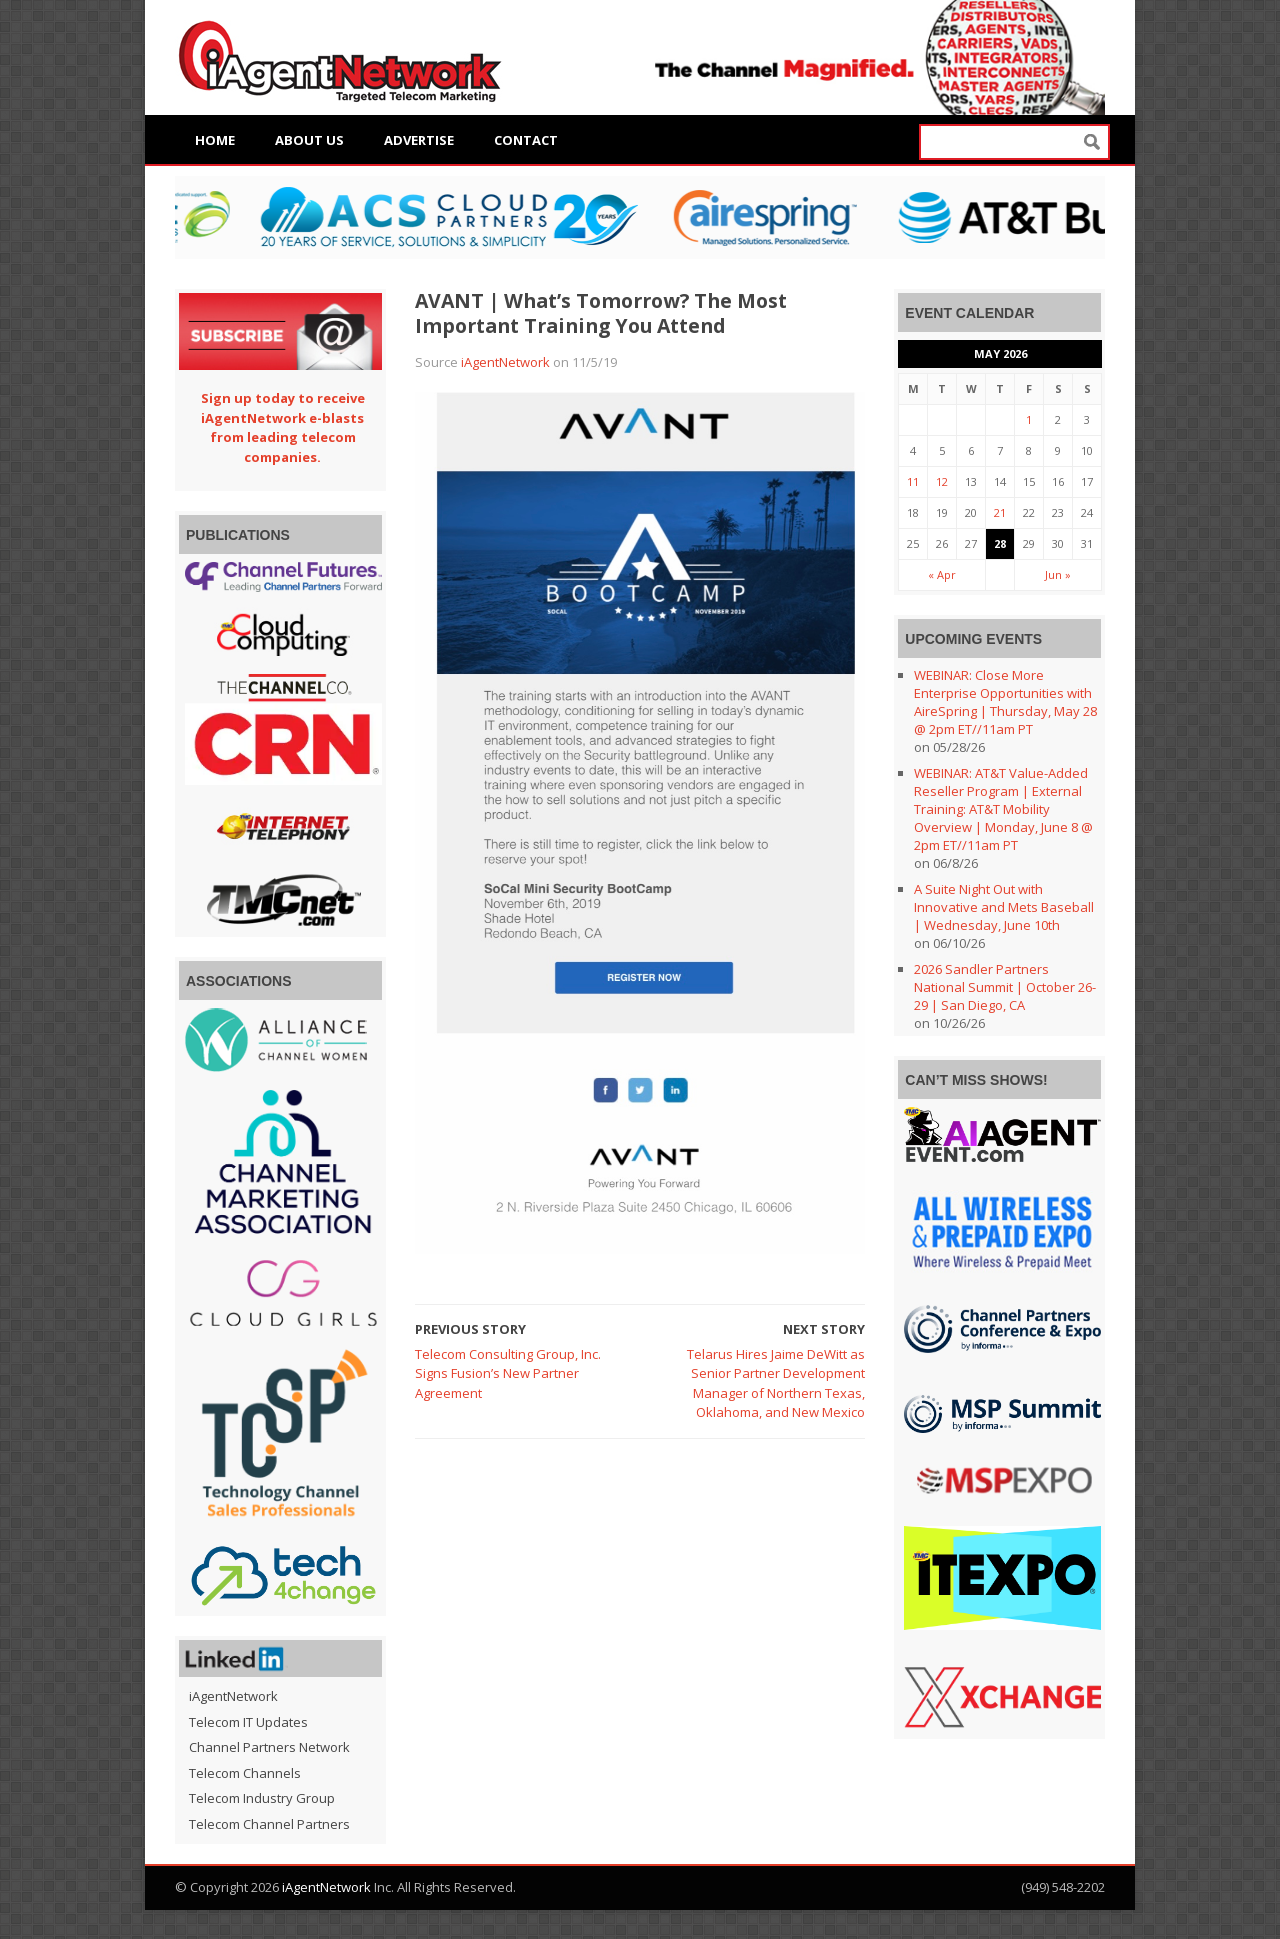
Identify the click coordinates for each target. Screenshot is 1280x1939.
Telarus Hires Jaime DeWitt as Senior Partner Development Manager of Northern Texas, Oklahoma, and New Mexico (776, 1383)
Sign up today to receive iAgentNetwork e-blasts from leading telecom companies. (283, 427)
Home (215, 140)
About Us (309, 140)
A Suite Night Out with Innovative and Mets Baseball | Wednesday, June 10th (1004, 907)
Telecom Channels (245, 1773)
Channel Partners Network (269, 1747)
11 (913, 481)
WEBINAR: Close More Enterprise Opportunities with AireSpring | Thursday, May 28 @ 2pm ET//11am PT (1005, 702)
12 (942, 481)
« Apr (942, 574)
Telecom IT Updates (248, 1722)
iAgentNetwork (505, 362)
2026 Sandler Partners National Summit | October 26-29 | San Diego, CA (1005, 987)
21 (1000, 512)
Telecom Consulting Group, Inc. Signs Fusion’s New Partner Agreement (508, 1373)
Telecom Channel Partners (269, 1824)
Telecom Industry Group (262, 1798)
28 (1000, 543)
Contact (526, 140)
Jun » (1058, 574)
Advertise (419, 140)
